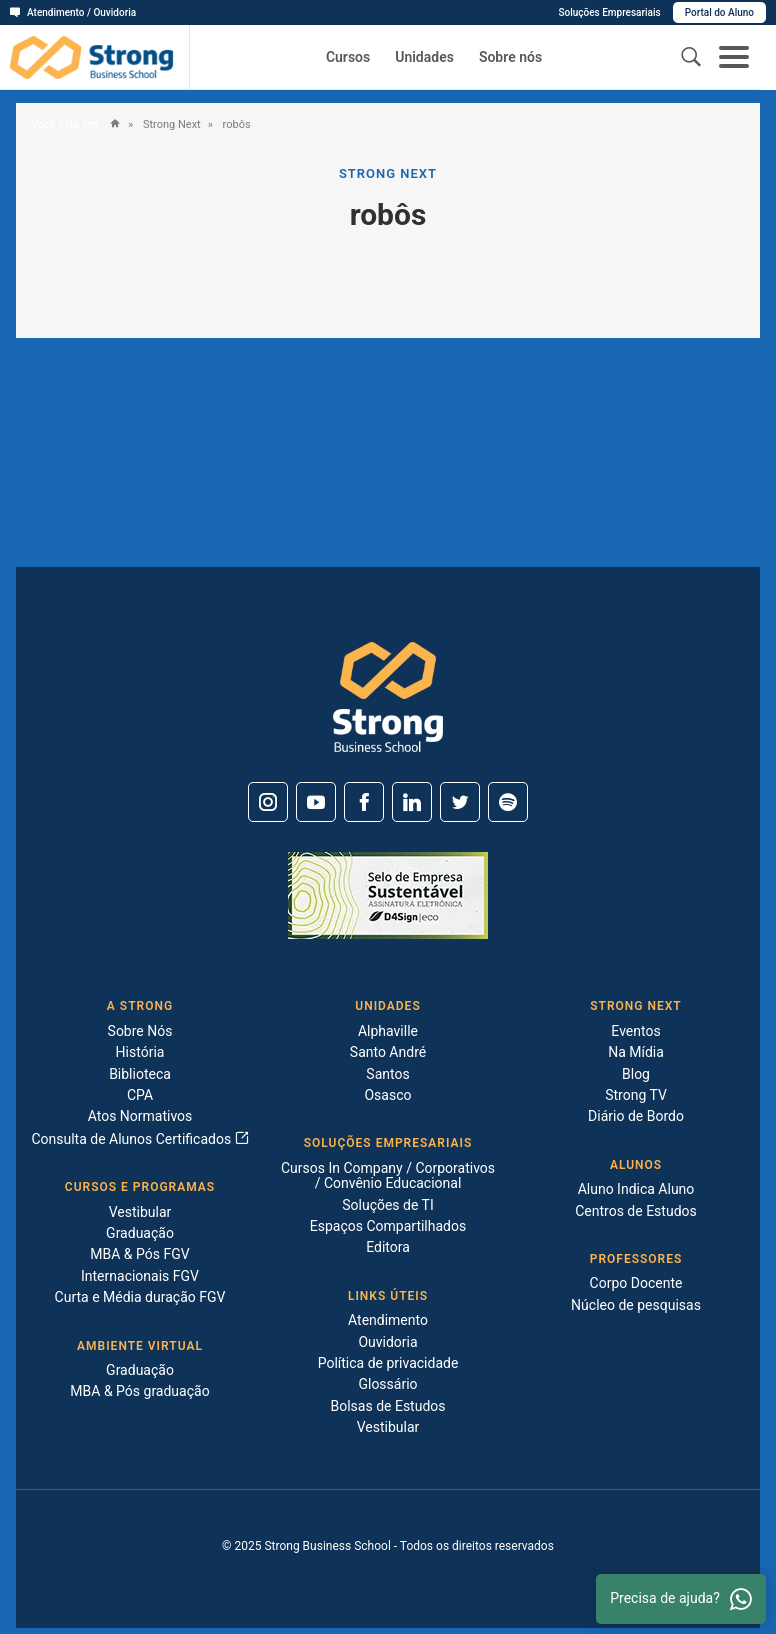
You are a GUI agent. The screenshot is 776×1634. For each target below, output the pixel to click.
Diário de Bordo (636, 1116)
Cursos (348, 57)
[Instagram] (268, 802)
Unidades (424, 57)
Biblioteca (140, 1074)
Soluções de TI (388, 1205)
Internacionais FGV (140, 1276)
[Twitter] (460, 802)
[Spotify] (508, 802)
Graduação (140, 1233)
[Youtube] (316, 802)
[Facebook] (364, 802)
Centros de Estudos (636, 1211)
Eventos (635, 1031)
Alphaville (388, 1031)
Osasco (387, 1095)
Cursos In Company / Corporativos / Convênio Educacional (388, 1175)
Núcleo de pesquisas (636, 1305)
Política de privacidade (388, 1363)
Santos (387, 1074)
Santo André (388, 1052)
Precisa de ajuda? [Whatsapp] (681, 1599)
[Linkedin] (412, 802)
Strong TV (636, 1095)
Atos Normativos (140, 1116)
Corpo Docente (636, 1283)
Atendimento (388, 1320)
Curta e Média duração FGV (140, 1297)
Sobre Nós (140, 1031)
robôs (235, 125)
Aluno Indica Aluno (636, 1189)
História (140, 1052)
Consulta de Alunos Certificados (139, 1139)
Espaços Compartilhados (388, 1226)
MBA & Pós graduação (139, 1391)
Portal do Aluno (719, 12)
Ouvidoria (387, 1342)
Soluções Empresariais (609, 12)
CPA (140, 1095)
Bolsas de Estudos (387, 1406)
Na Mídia (636, 1052)
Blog (636, 1074)
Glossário (387, 1384)
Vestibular (140, 1212)
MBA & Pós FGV (139, 1254)
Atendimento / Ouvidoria (73, 12)
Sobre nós (510, 57)
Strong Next (170, 125)
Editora (388, 1247)
